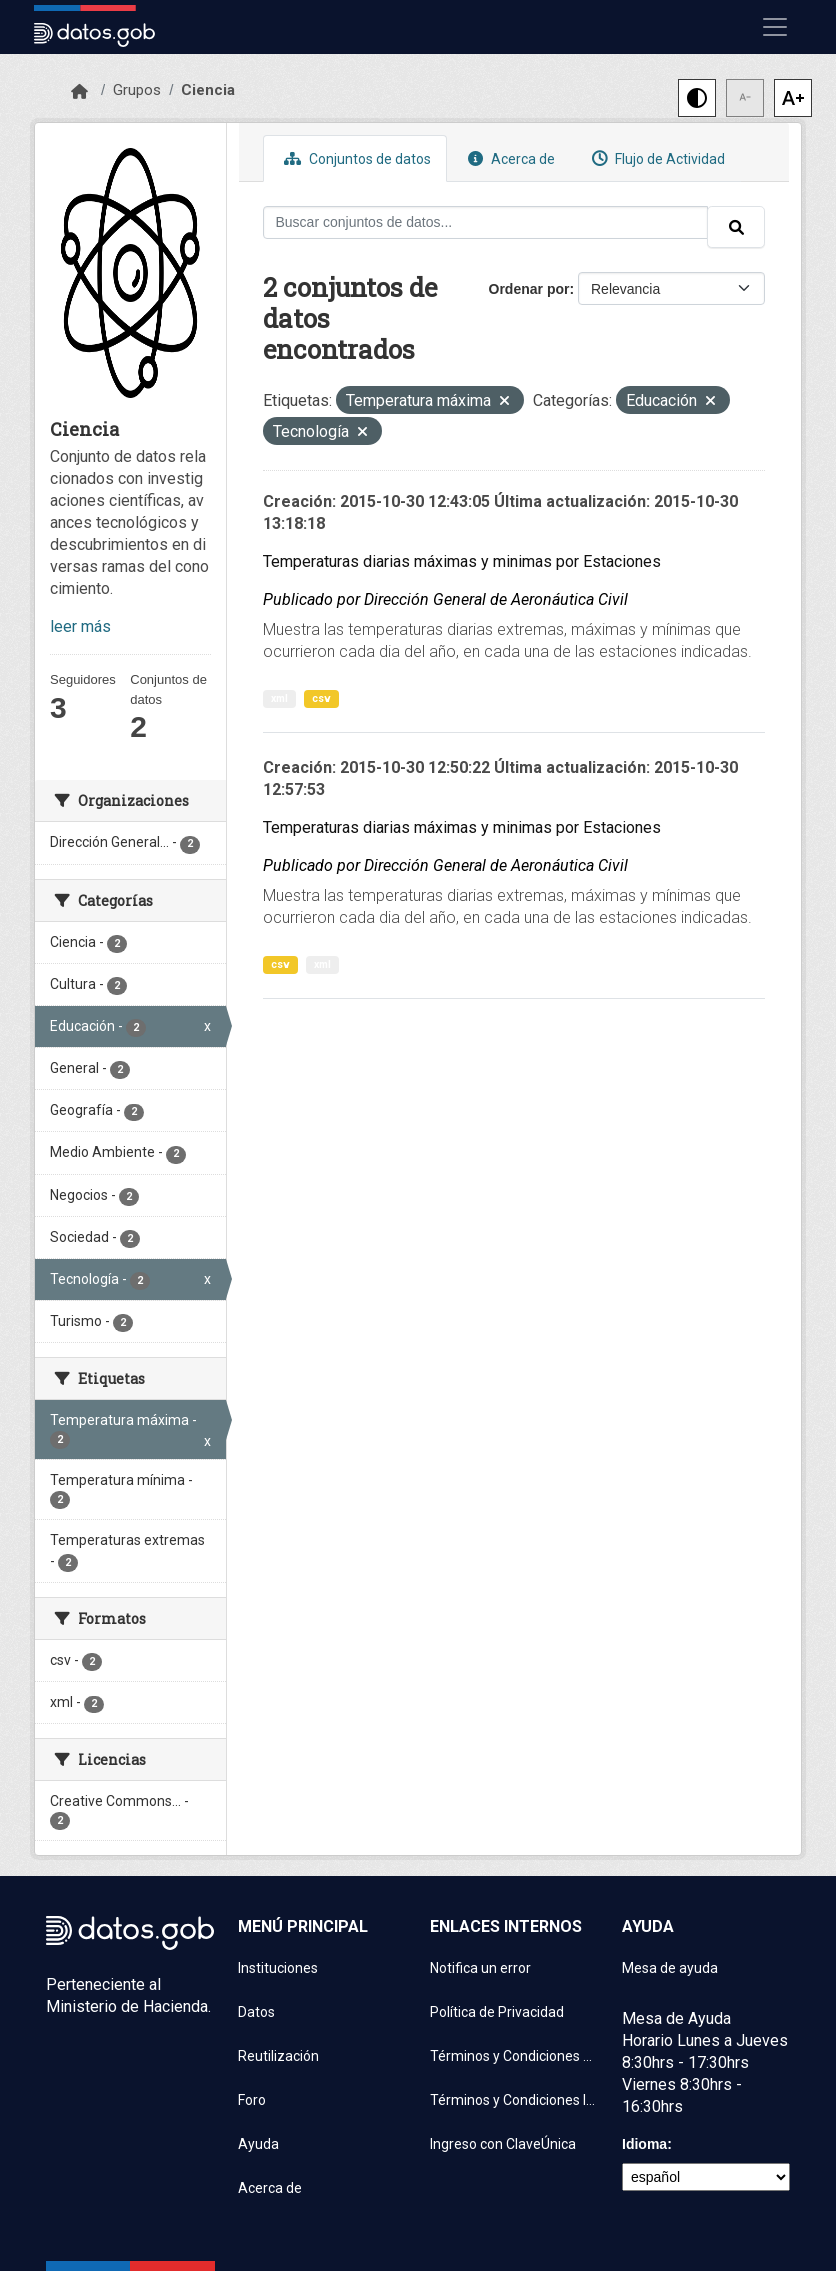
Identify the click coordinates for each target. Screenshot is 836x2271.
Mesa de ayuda (670, 1968)
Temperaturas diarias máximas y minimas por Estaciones (462, 561)
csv (321, 698)
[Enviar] (736, 227)
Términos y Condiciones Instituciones (514, 2100)
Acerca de (509, 158)
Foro (252, 2100)
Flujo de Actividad (656, 158)
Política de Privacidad (497, 2012)
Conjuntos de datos (355, 158)
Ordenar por (529, 289)
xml (279, 698)
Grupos (137, 90)
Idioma (644, 2144)
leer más (80, 626)
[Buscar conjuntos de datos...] (486, 222)
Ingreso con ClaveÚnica (503, 2144)
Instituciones (278, 1968)
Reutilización (278, 2056)
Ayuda (258, 2144)
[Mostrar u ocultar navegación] (775, 27)
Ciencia (208, 90)
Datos (256, 2012)
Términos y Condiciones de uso (514, 2056)
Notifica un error (480, 1968)
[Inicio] (79, 92)
